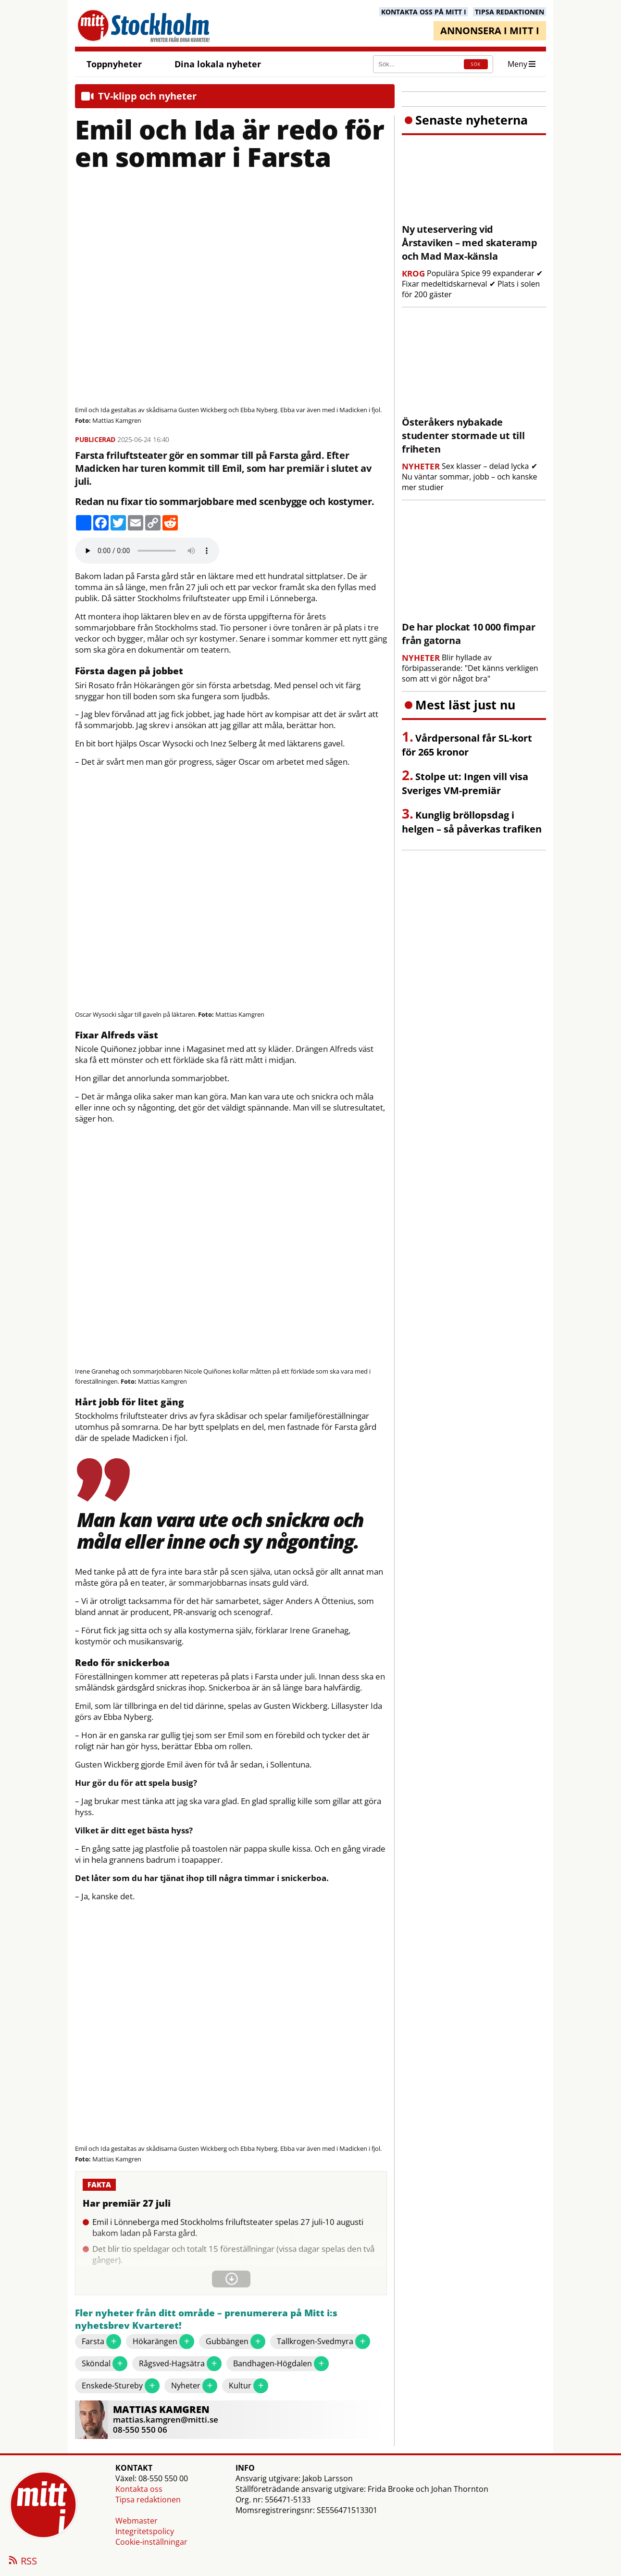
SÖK (476, 64)
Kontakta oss (138, 2489)
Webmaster (136, 2520)
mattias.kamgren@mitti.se (165, 2419)
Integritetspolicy (144, 2531)
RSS (22, 2561)
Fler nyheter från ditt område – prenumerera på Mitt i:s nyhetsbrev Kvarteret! (206, 2319)
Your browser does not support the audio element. (147, 551)
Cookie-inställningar (151, 2542)
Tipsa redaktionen (148, 2499)
